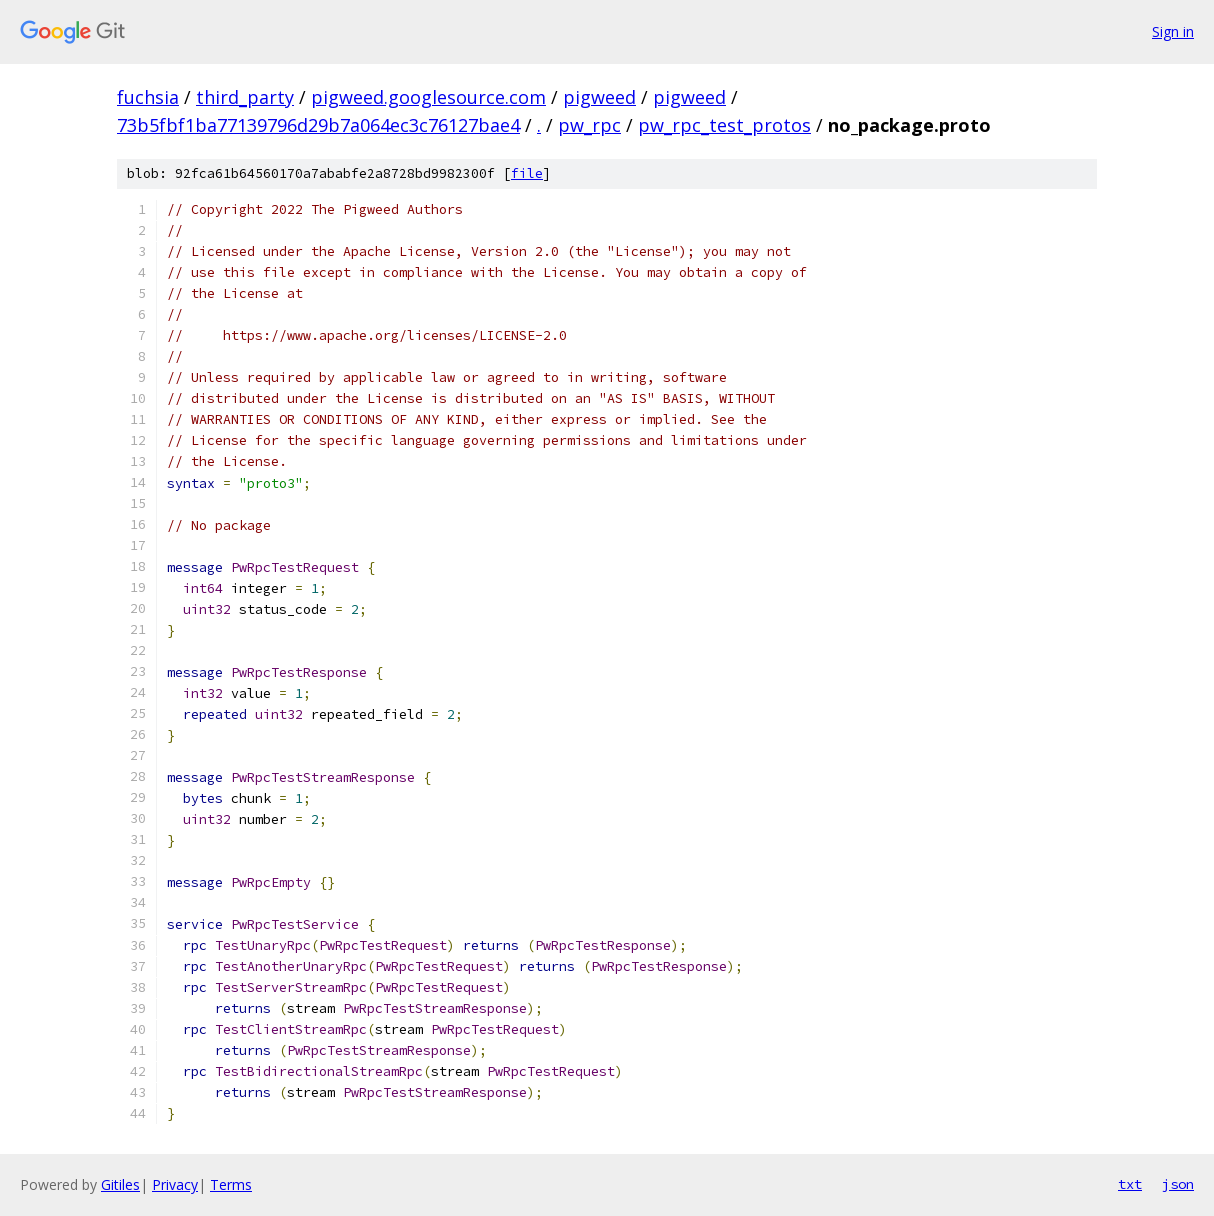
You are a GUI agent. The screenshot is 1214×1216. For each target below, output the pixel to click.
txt (1130, 1184)
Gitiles (120, 1184)
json (1178, 1184)
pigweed (599, 97)
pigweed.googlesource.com (428, 97)
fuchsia (148, 97)
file (527, 173)
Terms (231, 1184)
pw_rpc (589, 125)
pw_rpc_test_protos (724, 125)
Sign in (1173, 31)
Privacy (175, 1184)
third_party (245, 97)
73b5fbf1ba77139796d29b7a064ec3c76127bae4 (318, 125)
